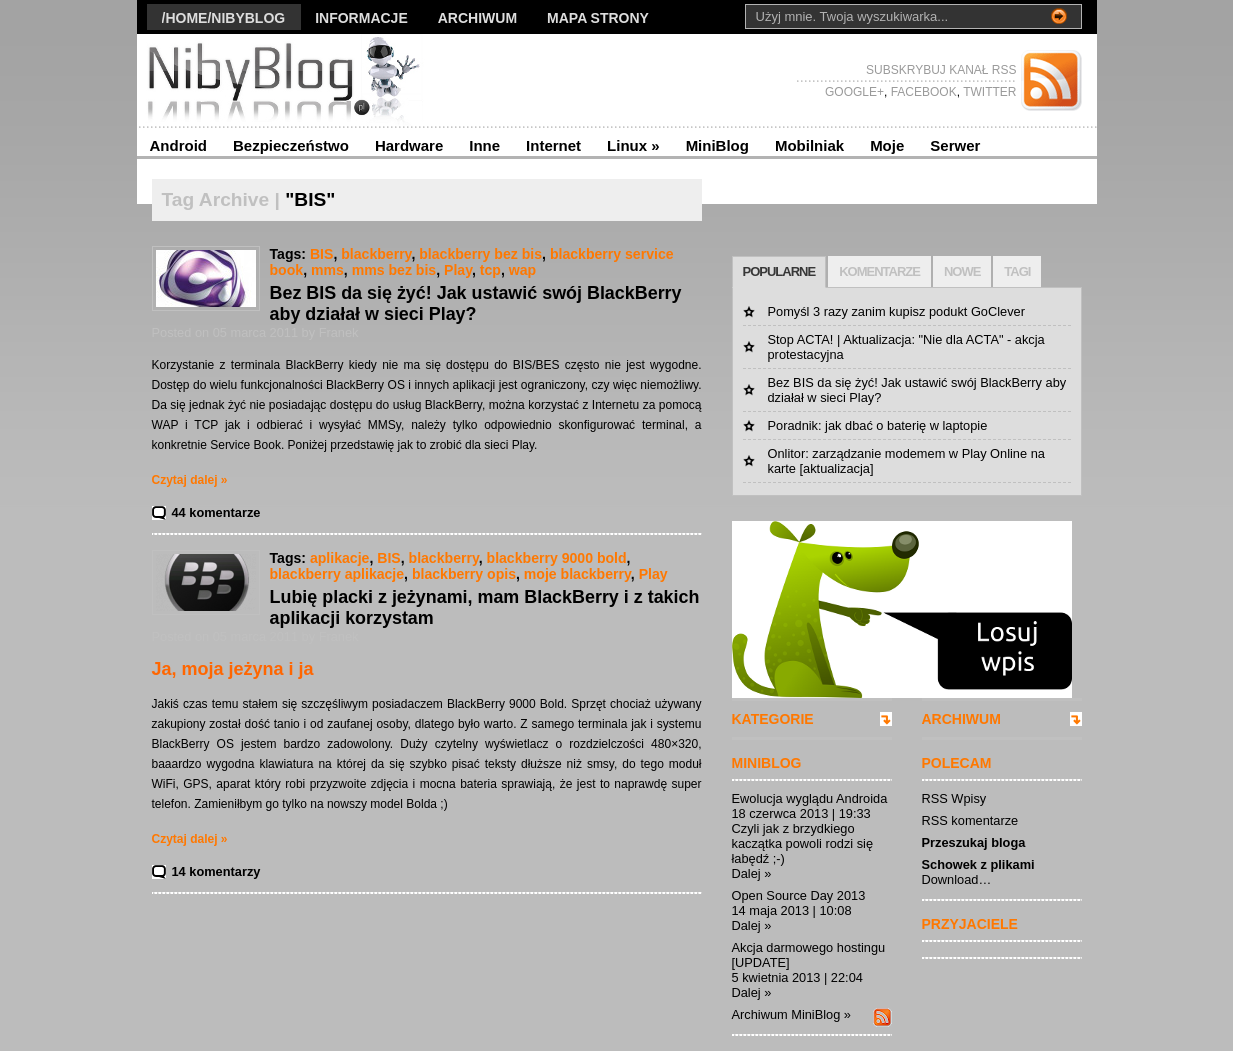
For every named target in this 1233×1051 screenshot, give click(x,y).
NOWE (962, 271)
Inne (484, 145)
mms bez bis (394, 270)
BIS (321, 254)
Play (458, 270)
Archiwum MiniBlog (786, 1014)
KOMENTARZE (879, 271)
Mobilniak (809, 145)
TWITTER (988, 92)
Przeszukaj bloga (974, 842)
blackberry (376, 254)
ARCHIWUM (961, 719)
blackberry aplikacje (337, 574)
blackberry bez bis (480, 254)
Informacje (361, 18)
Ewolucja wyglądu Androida (810, 798)
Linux (633, 145)
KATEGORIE (773, 719)
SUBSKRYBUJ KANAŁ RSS (941, 70)
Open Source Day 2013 (799, 895)
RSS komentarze (970, 820)
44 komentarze (216, 512)
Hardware (409, 145)
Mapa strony (598, 18)
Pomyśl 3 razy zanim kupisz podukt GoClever (896, 311)
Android (179, 145)
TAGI (1017, 271)
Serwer (955, 145)
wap (522, 270)
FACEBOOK (921, 92)
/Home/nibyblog (224, 18)
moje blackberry (577, 574)
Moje (887, 145)
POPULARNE (779, 271)
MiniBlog (717, 145)
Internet (553, 145)
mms (327, 270)
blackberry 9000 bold (557, 558)
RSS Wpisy (954, 798)
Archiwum (477, 18)
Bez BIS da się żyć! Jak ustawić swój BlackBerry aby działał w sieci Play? (476, 303)
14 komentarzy (216, 871)
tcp (490, 270)
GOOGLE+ (854, 92)
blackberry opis (464, 574)
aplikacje (339, 558)
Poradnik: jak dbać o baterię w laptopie (878, 425)
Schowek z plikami (978, 864)
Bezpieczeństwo (291, 145)
